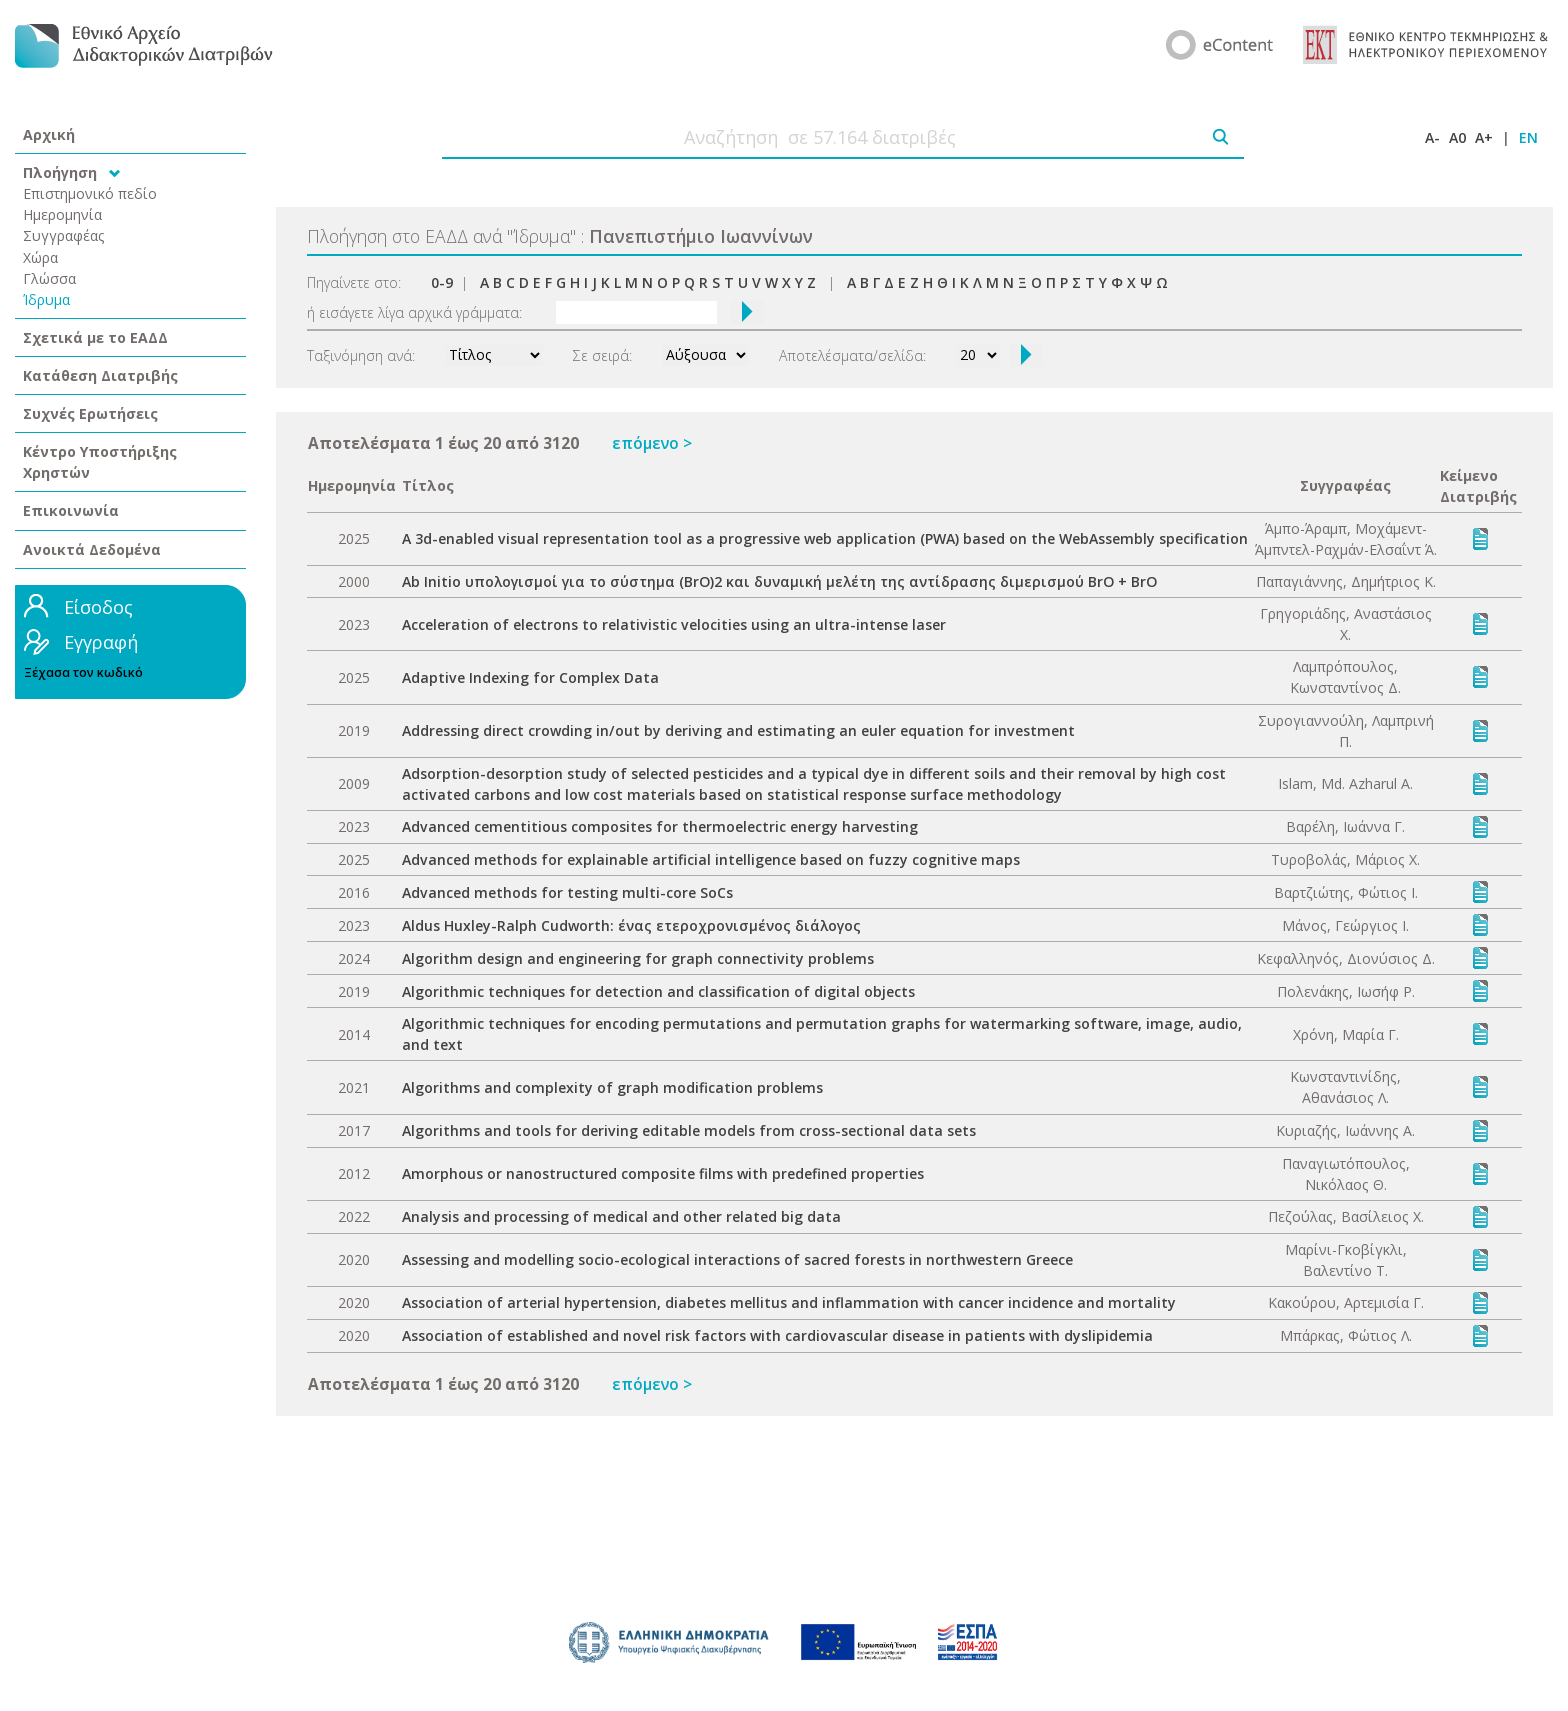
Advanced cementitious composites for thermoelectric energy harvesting (660, 826)
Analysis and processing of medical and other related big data (621, 1216)
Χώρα (40, 257)
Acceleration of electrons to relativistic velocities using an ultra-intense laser (674, 624)
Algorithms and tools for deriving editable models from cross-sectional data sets (689, 1130)
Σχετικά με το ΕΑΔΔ (95, 337)
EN (1528, 137)
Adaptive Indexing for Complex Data (530, 677)
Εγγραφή (101, 642)
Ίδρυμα (46, 299)
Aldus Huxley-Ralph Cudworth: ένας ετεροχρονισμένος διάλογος (631, 925)
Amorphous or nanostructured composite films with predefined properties (663, 1173)
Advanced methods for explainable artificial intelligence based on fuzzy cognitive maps (711, 859)
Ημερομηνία (62, 214)
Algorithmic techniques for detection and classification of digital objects (658, 991)
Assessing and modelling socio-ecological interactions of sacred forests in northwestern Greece (737, 1259)
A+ (1484, 137)
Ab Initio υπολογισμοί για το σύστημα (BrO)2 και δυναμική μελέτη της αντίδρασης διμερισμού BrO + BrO (779, 581)
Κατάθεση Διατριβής (100, 375)
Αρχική (49, 134)
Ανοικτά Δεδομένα (92, 549)
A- (1432, 137)
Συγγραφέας (64, 235)
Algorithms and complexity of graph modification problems (612, 1087)
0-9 (442, 282)
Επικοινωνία (71, 510)
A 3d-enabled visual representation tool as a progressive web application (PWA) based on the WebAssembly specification (825, 538)
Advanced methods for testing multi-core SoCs (567, 892)
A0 (1457, 137)
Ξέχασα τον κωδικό (83, 672)
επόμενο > (652, 443)
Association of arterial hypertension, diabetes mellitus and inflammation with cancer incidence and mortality (789, 1302)
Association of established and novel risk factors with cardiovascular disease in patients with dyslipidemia (777, 1335)
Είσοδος (98, 607)
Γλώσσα (49, 278)
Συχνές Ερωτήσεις (90, 413)
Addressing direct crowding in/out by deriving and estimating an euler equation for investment (738, 730)
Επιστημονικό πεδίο (90, 193)
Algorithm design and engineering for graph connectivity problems (638, 958)
